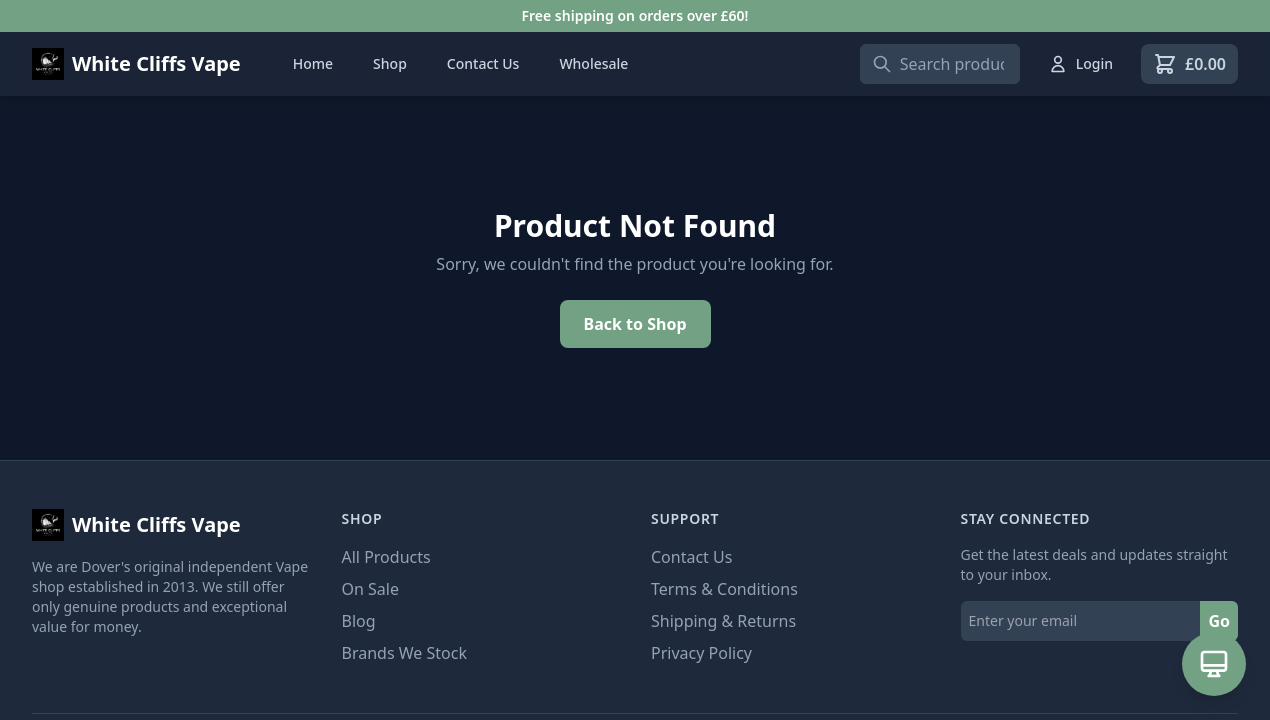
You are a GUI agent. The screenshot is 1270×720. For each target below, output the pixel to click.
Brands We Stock (404, 653)
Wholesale (593, 63)
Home (313, 63)
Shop (390, 63)
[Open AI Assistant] (1214, 664)
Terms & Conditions (724, 589)
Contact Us (483, 63)
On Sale (370, 589)
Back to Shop (635, 324)
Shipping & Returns (723, 621)
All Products (386, 557)
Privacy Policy (701, 653)
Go (1219, 621)
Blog (359, 621)
